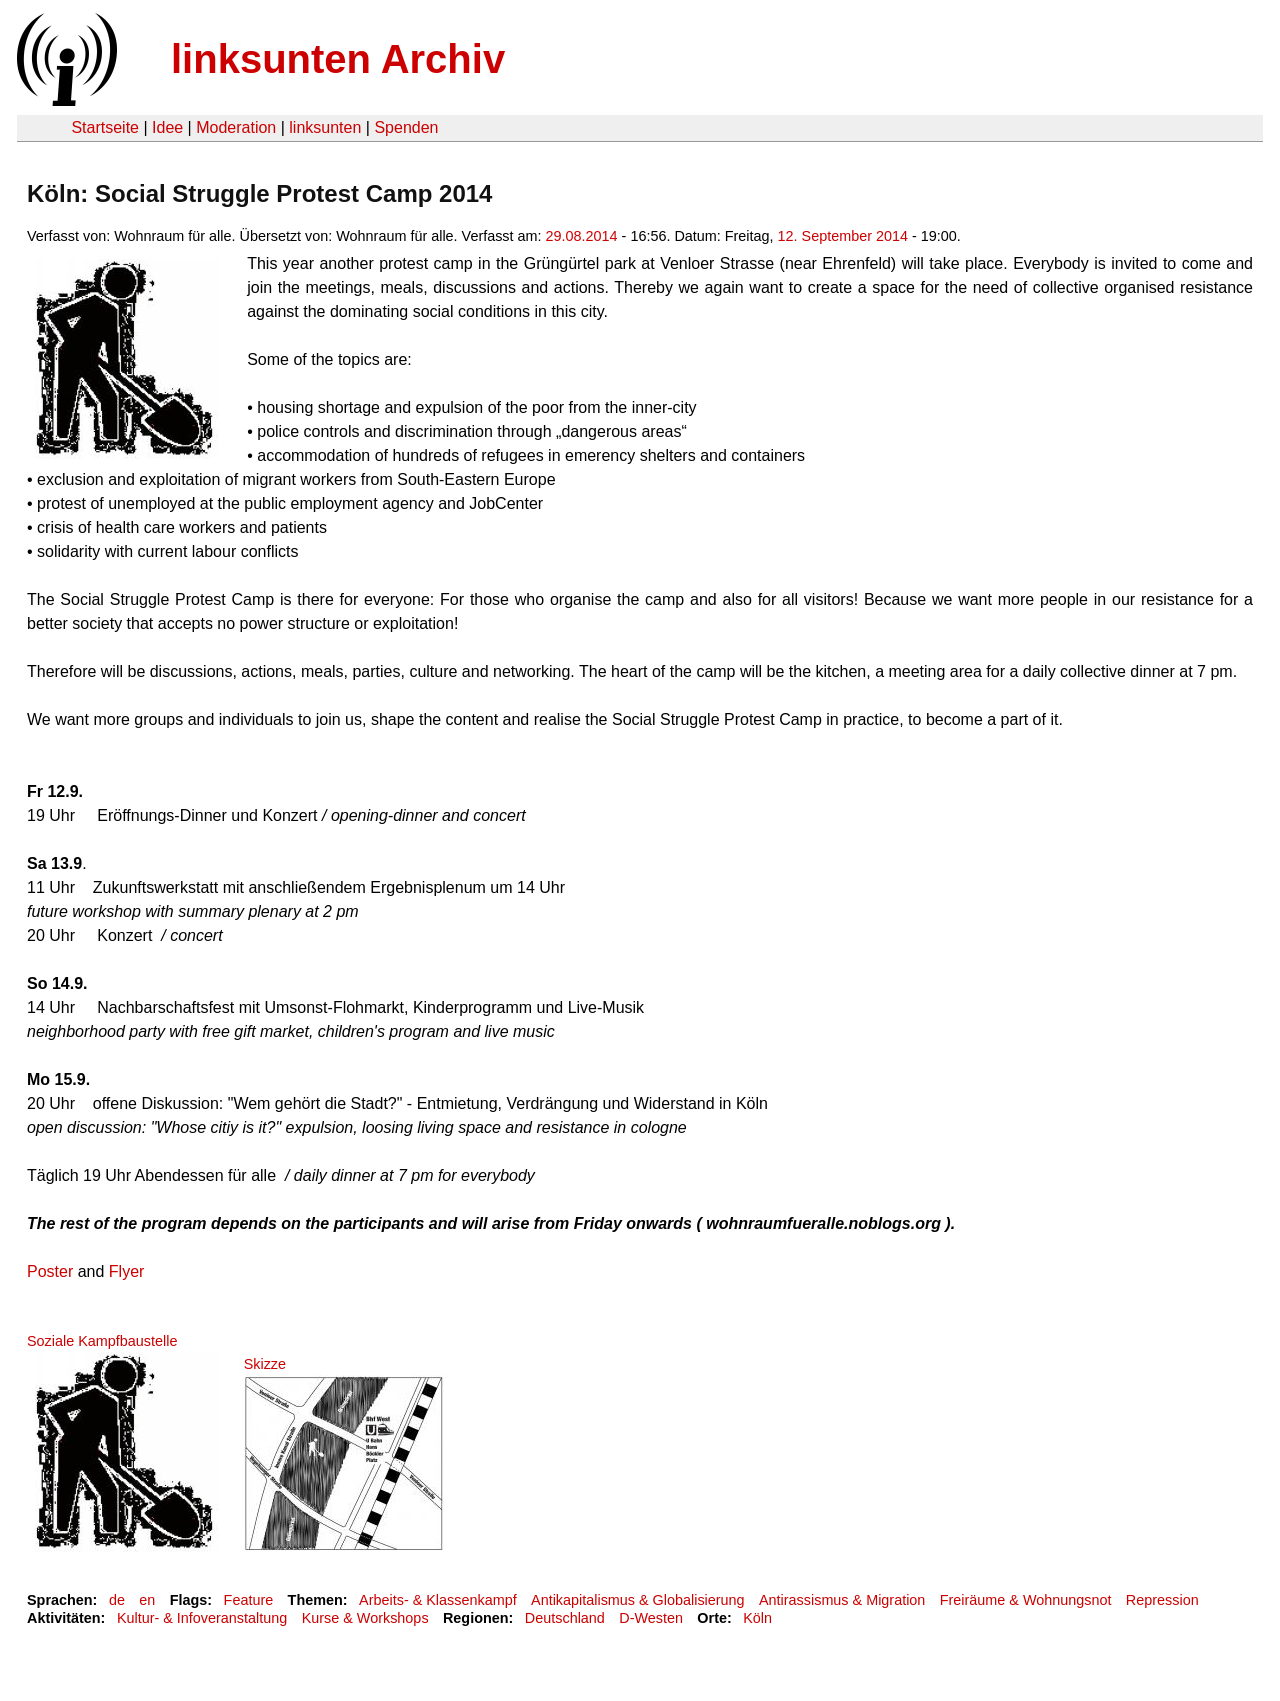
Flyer (127, 1271)
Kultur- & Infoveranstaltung (202, 1618)
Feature (249, 1600)
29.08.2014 (582, 236)
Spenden (406, 127)
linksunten (325, 127)
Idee (167, 127)
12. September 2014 (843, 236)
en (147, 1600)
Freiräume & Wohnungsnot (1026, 1600)
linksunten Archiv (338, 59)
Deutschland (565, 1618)
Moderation (236, 127)
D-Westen (651, 1618)
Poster (50, 1271)
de (117, 1600)
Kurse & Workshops (365, 1618)
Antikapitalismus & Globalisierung (638, 1600)
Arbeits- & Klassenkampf (438, 1600)
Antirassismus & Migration (842, 1600)
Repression (1162, 1600)
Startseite (105, 127)
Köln (757, 1618)
